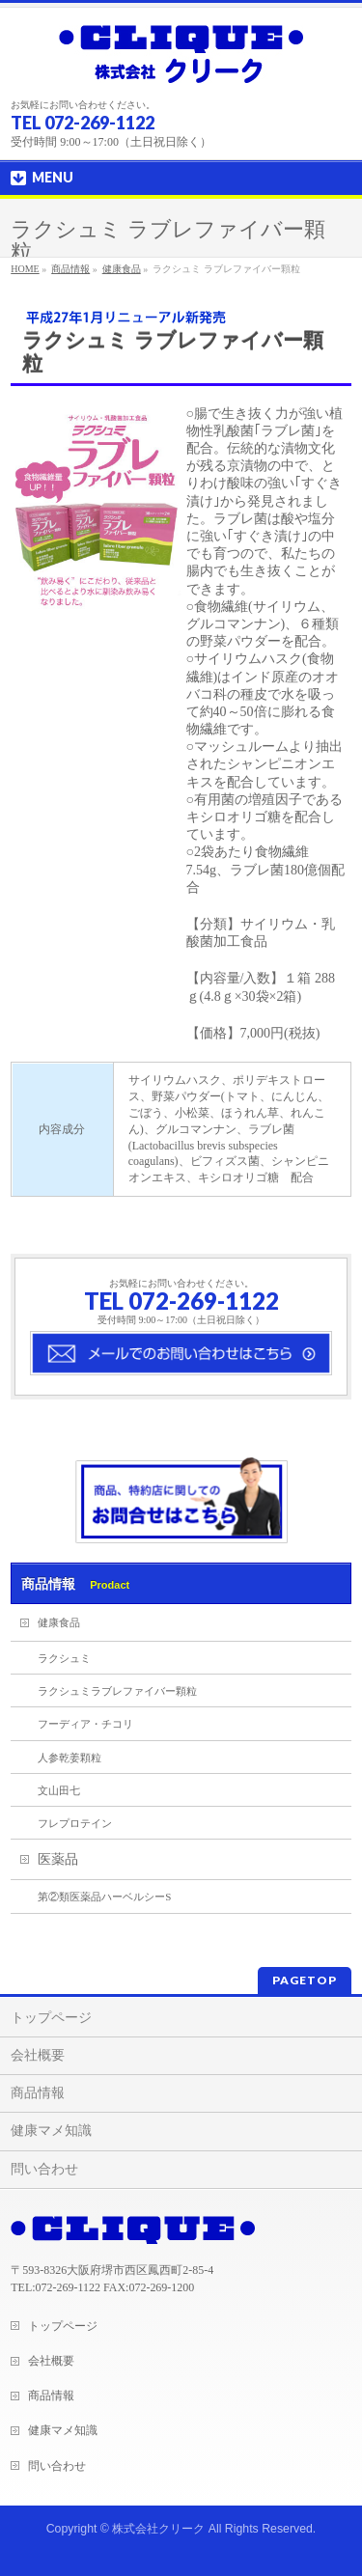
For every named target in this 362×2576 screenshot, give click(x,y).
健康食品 (121, 268)
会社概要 (38, 2055)
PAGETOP (304, 1980)
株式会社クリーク (158, 2528)
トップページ (51, 2017)
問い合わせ (44, 2169)
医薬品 (58, 1859)
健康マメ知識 (51, 2130)
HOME (25, 268)
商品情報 (70, 268)
